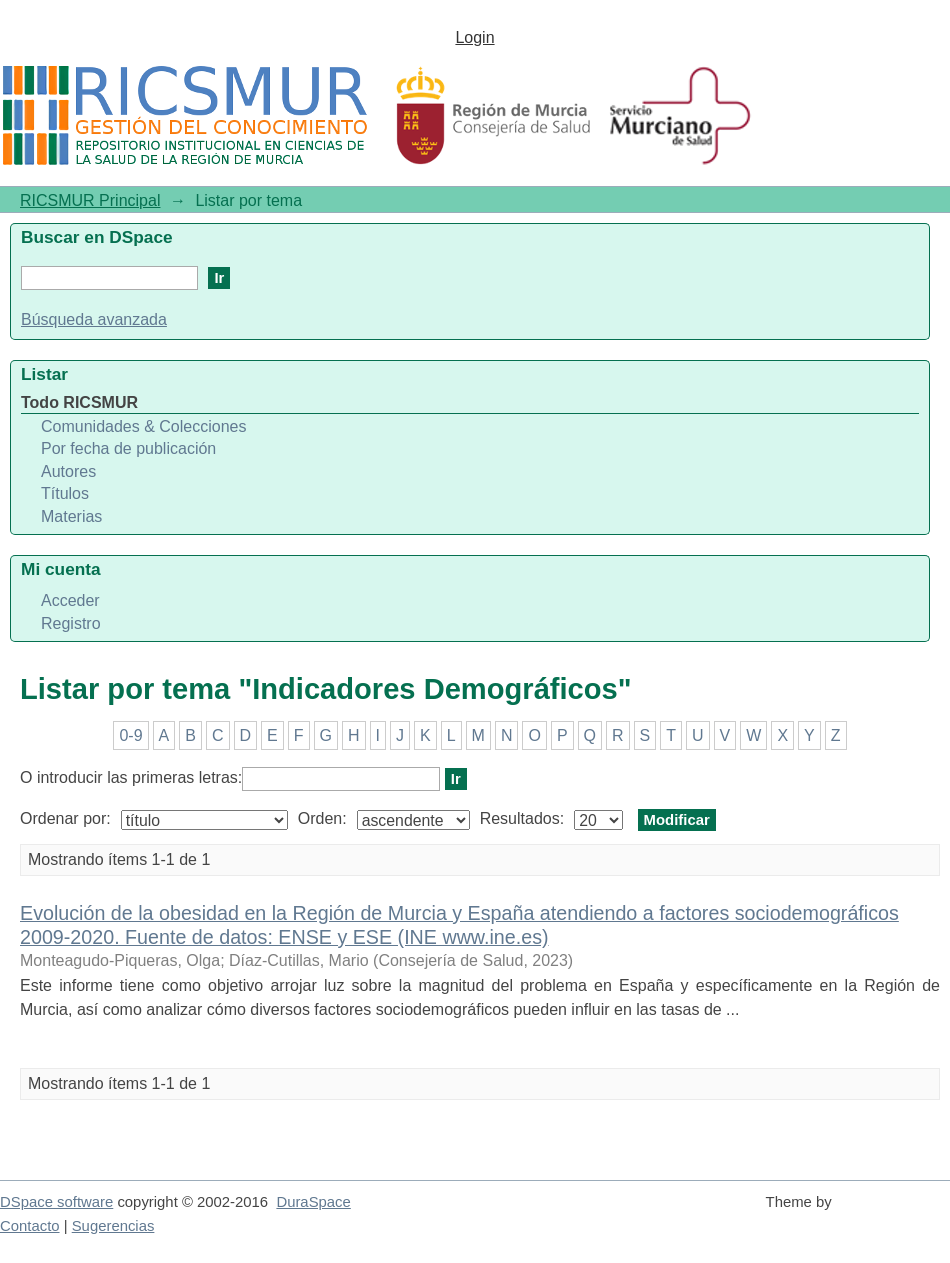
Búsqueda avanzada (94, 319)
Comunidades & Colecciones (143, 426)
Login (474, 37)
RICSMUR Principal (90, 200)
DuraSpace (313, 1202)
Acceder (70, 600)
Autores (68, 471)
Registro (71, 623)
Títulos (65, 493)
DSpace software (56, 1202)
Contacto (30, 1226)
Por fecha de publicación (128, 448)
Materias (71, 516)
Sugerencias (113, 1226)
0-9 (130, 735)
